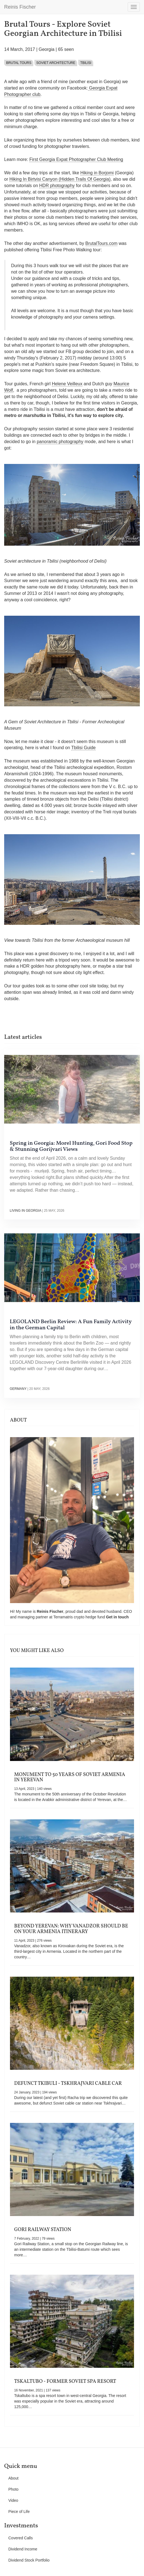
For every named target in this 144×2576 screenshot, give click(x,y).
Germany (18, 1389)
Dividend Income (22, 2549)
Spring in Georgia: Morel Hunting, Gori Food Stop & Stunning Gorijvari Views (71, 1146)
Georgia (46, 49)
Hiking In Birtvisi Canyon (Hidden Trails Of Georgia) (60, 179)
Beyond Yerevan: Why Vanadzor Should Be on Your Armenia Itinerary (71, 1929)
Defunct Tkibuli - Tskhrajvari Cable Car (68, 2083)
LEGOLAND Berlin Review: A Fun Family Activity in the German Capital (71, 1325)
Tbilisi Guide (83, 747)
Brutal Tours (18, 63)
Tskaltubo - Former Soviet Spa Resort (65, 2381)
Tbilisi (85, 63)
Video (13, 2500)
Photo (13, 2489)
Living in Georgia (25, 1211)
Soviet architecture (55, 63)
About (13, 2478)
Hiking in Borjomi (97, 172)
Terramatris (63, 1617)
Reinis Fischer (20, 7)
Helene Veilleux (67, 383)
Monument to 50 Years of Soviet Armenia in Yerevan (69, 1777)
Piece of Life (19, 2511)
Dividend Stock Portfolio (29, 2560)
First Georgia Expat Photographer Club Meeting (76, 159)
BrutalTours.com (101, 243)
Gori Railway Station (42, 2229)
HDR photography (57, 185)
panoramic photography (60, 441)
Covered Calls (20, 2538)
